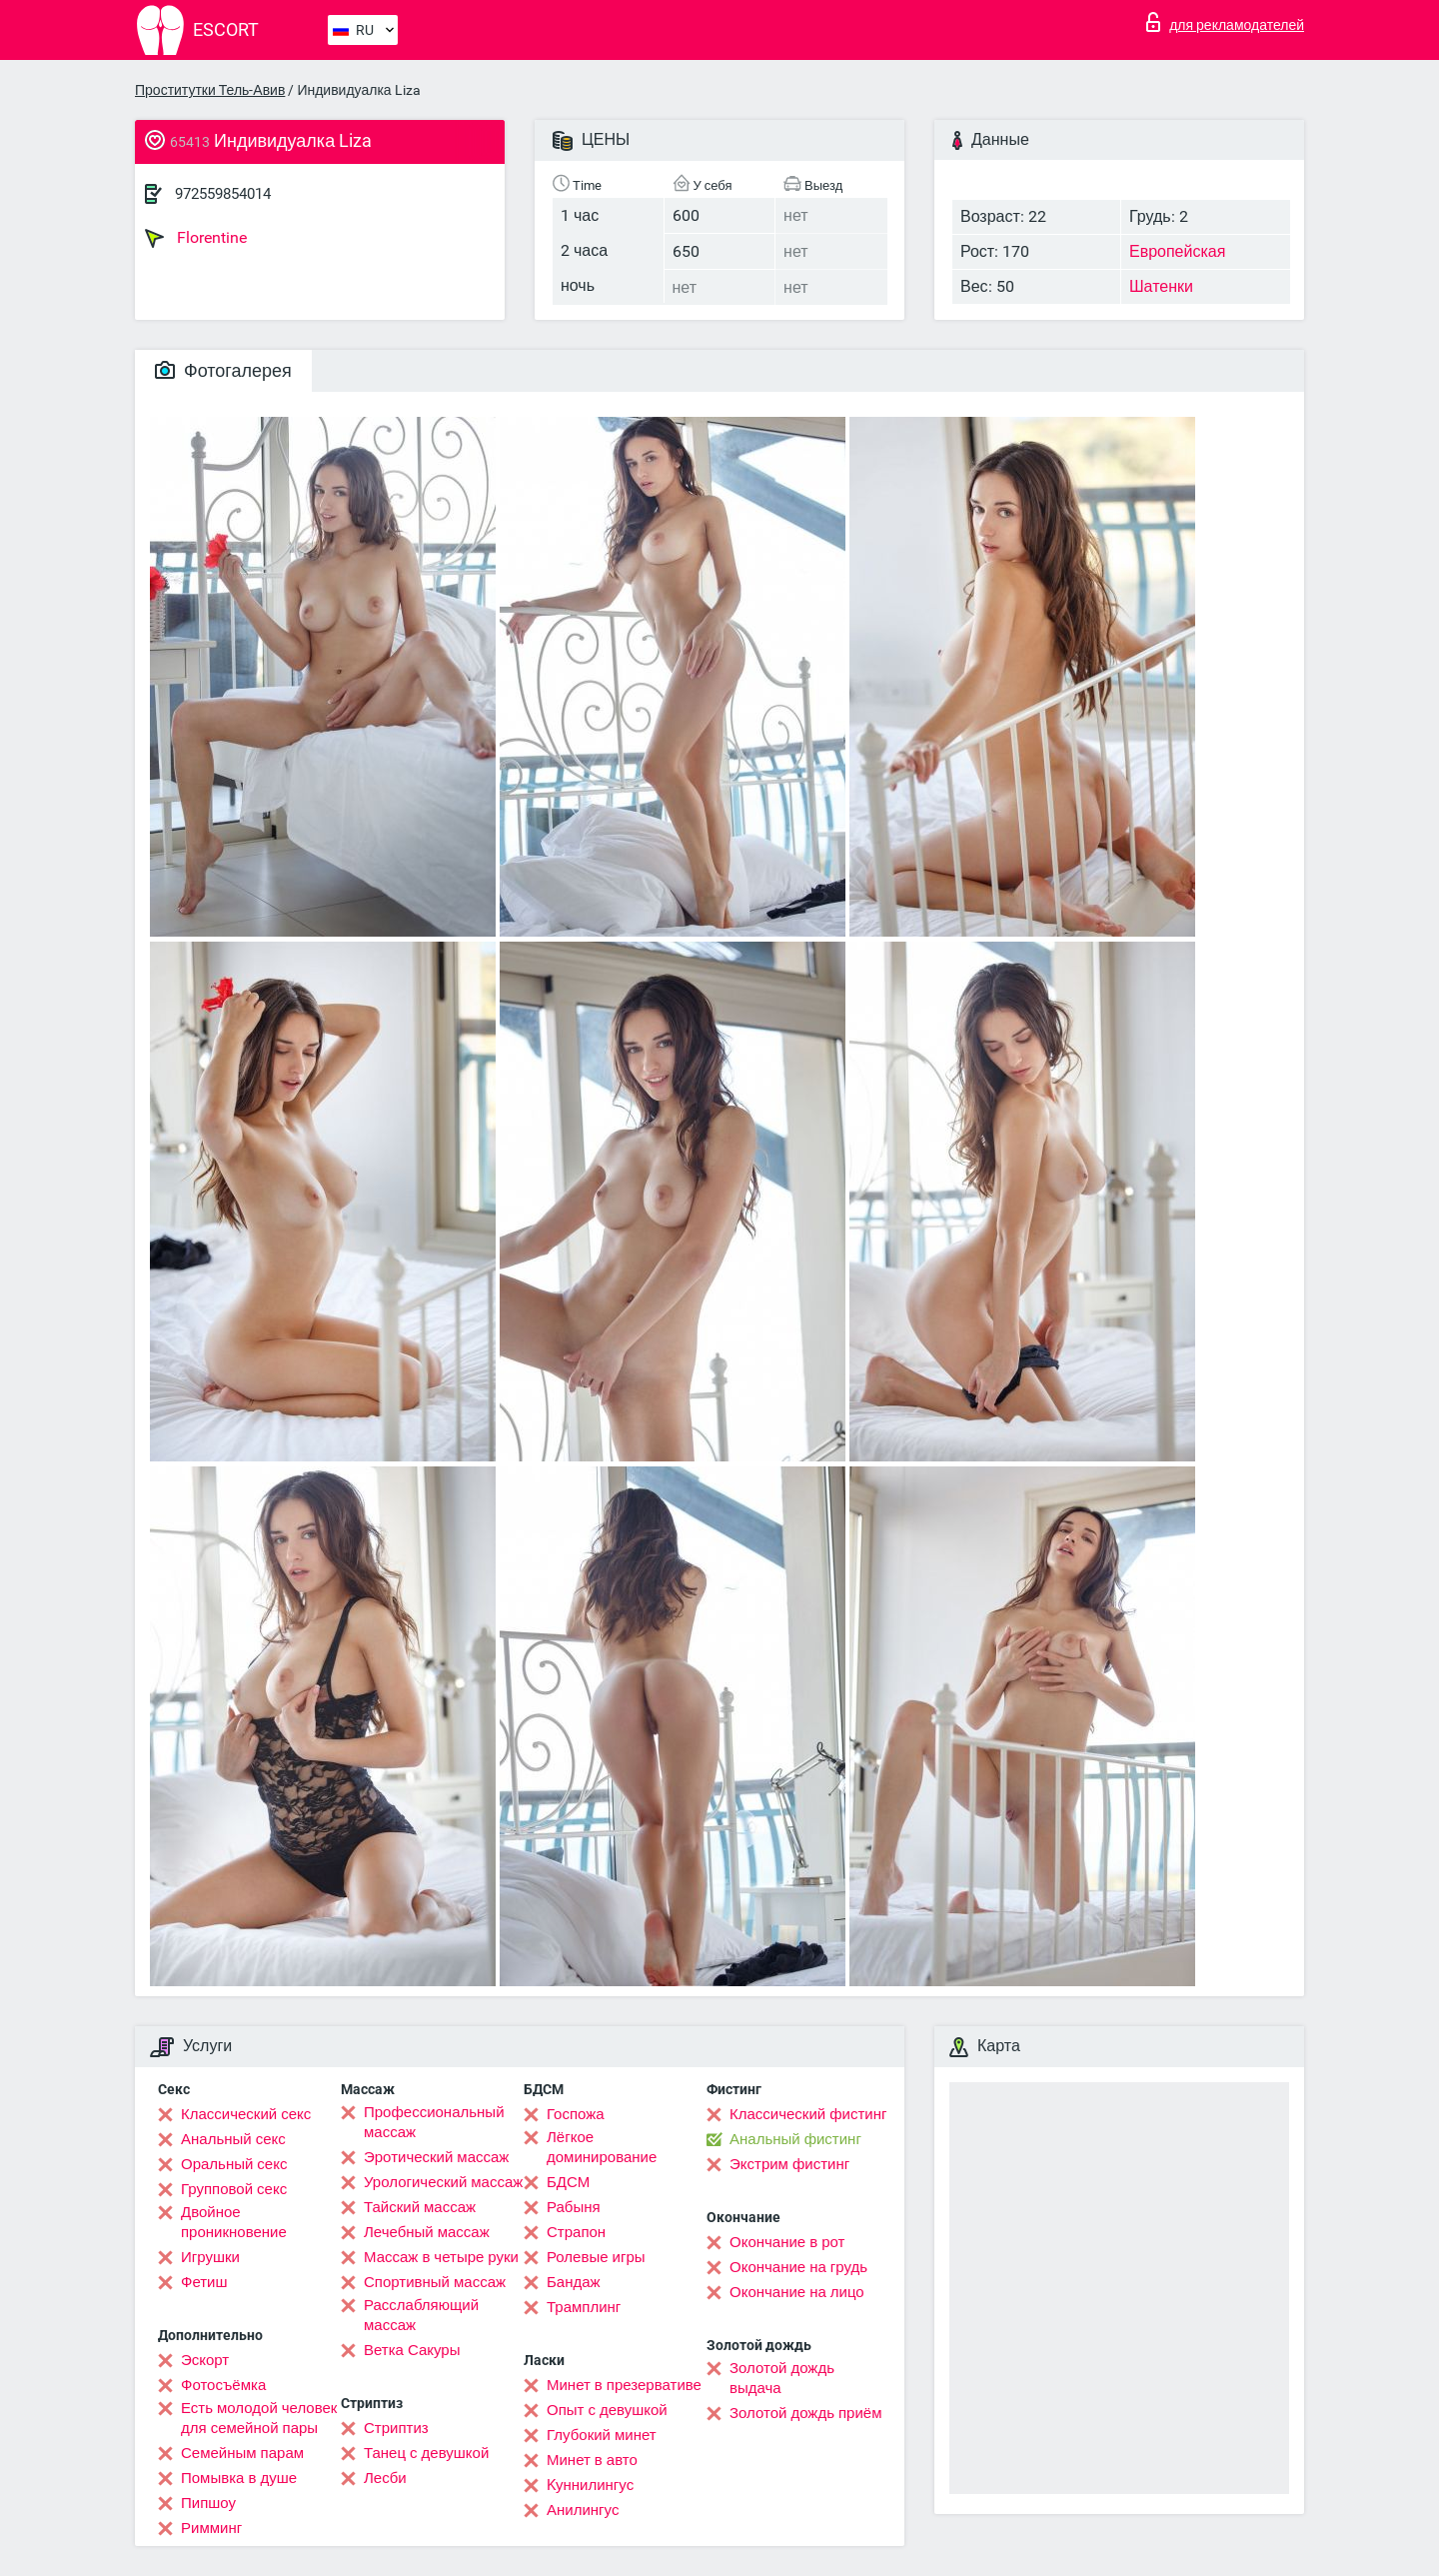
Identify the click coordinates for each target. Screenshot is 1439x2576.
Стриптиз (396, 2428)
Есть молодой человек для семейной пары (259, 2418)
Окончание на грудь (798, 2267)
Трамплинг (584, 2307)
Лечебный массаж (427, 2232)
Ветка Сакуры (412, 2350)
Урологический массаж (443, 2182)
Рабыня (574, 2207)
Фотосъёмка (223, 2385)
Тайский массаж (420, 2207)
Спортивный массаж (435, 2282)
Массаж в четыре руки (441, 2257)
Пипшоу (208, 2503)
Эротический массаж (436, 2157)
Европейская (1177, 251)
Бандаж (574, 2282)
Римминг (211, 2528)
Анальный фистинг (795, 2139)
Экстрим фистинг (789, 2164)
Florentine (196, 238)
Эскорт (205, 2360)
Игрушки (210, 2257)
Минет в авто (592, 2460)
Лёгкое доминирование (602, 2147)
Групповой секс (234, 2189)
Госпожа (576, 2114)
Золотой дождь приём (805, 2413)
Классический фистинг (807, 2114)
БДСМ (568, 2182)
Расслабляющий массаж (421, 2315)
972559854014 (223, 194)
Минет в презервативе (624, 2385)
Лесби (385, 2478)
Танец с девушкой (426, 2453)
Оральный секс (234, 2164)
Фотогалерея (223, 370)
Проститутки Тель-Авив (210, 90)
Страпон (576, 2232)
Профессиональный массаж (434, 2122)
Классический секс (246, 2114)
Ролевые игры (596, 2257)
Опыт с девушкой (607, 2410)
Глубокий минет (602, 2435)
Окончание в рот (786, 2242)
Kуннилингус (590, 2485)
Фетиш (204, 2282)
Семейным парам (242, 2453)
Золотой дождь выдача (781, 2378)
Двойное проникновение (234, 2222)
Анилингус (583, 2510)
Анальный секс (233, 2139)
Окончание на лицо (796, 2292)
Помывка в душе (239, 2478)
